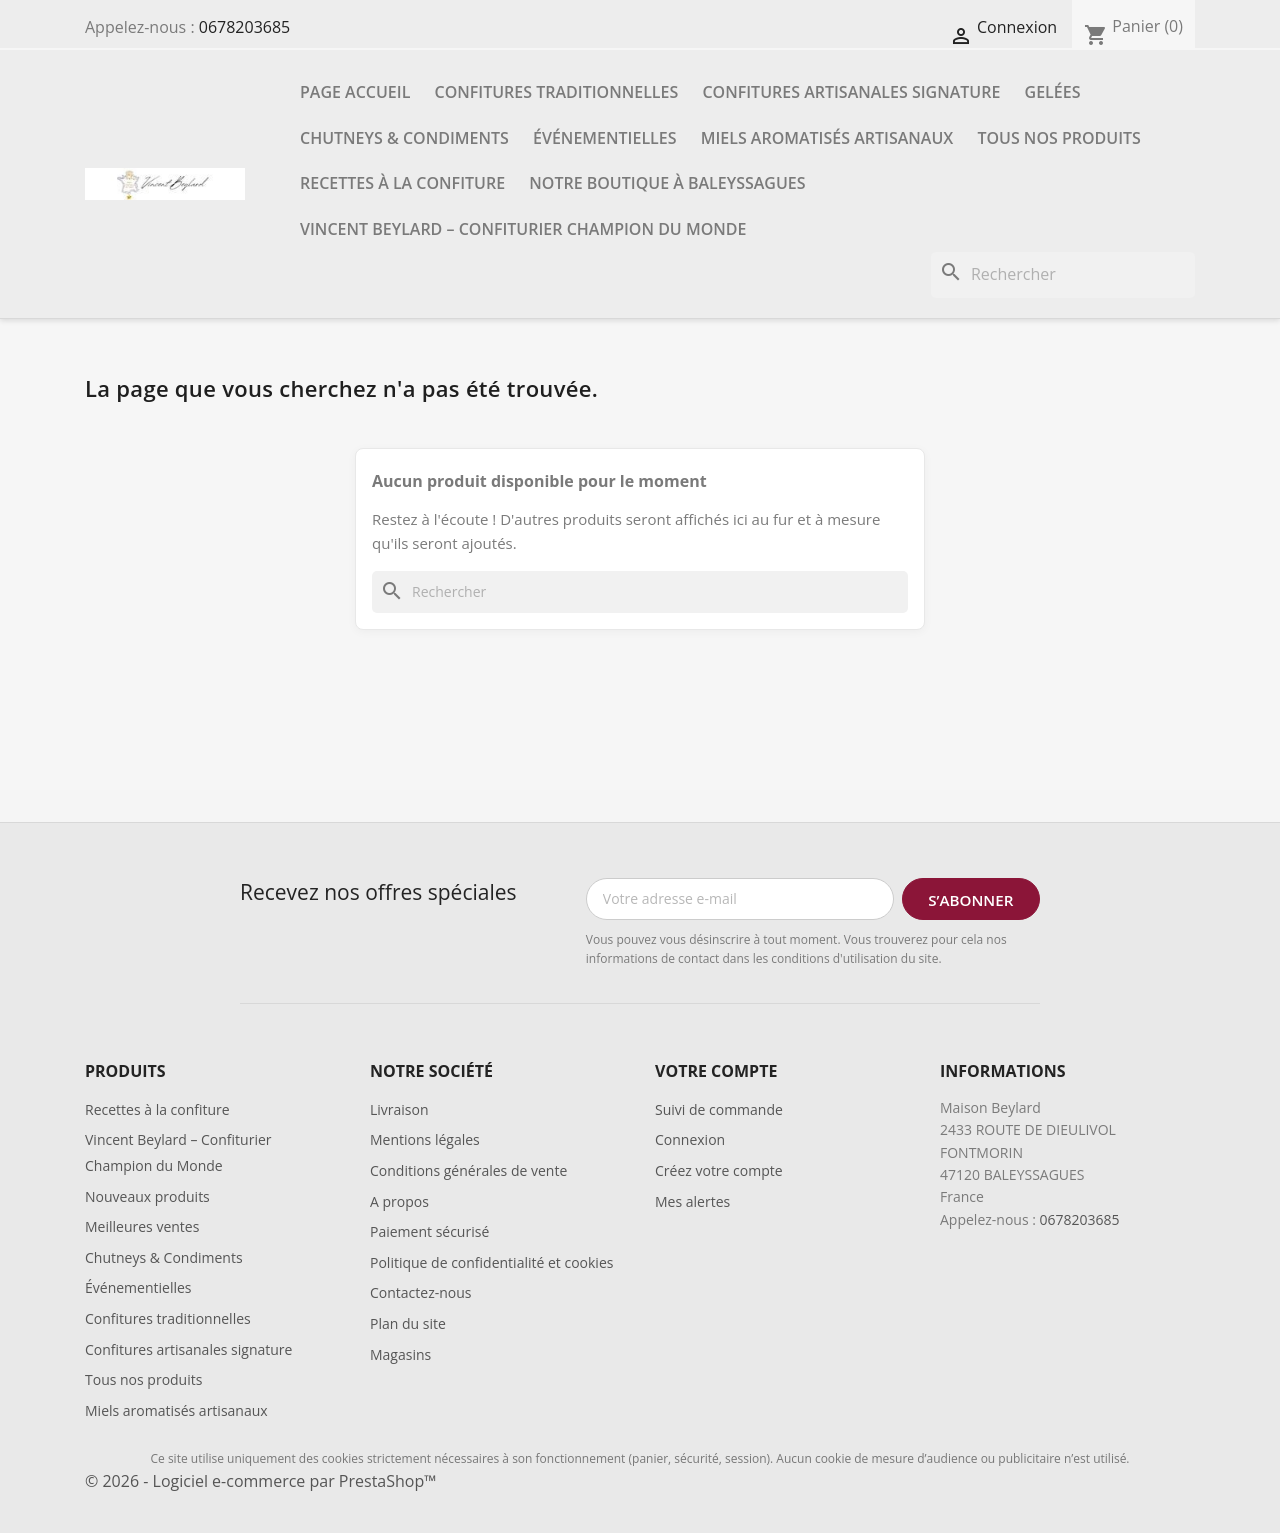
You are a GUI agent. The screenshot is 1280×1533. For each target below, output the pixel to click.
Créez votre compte (719, 1170)
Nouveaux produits (147, 1196)
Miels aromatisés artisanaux (827, 138)
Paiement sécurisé (429, 1231)
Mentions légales (425, 1139)
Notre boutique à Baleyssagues (667, 183)
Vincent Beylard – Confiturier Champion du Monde (523, 229)
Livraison (399, 1109)
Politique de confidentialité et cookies (491, 1262)
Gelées (1053, 92)
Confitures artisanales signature (851, 92)
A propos (399, 1201)
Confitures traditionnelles (557, 92)
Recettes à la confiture (402, 183)
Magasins (400, 1354)
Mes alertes (692, 1201)
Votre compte (716, 1071)
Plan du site (408, 1323)
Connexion (690, 1139)
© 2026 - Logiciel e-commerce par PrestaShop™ (260, 1481)
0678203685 (244, 27)
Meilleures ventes (142, 1226)
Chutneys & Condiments (404, 138)
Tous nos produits (1059, 138)
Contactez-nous (421, 1292)
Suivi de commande (719, 1109)
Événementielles (604, 138)
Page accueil (355, 92)
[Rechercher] (1063, 275)
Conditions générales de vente (468, 1170)
